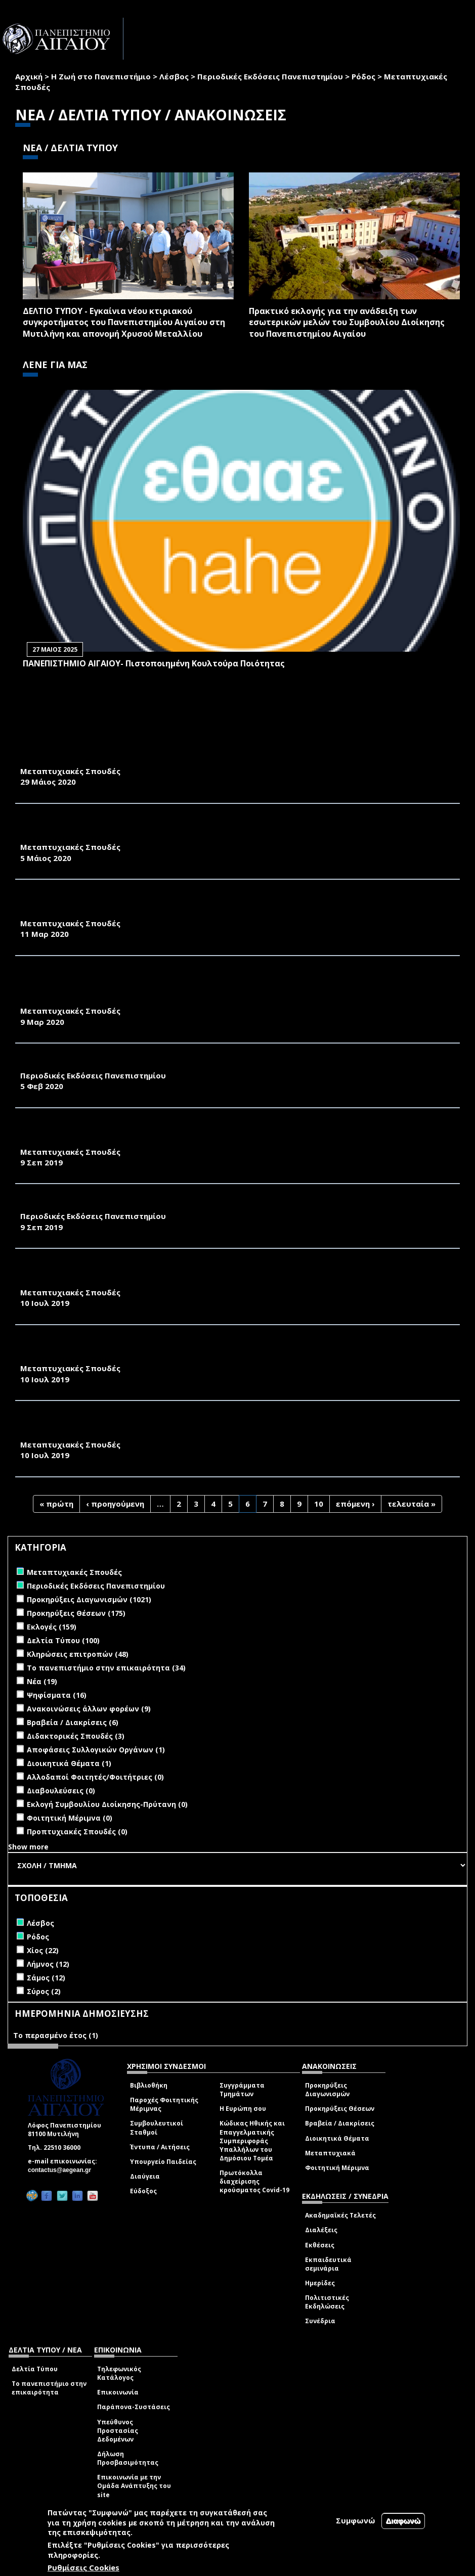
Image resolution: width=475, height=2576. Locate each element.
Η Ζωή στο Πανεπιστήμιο (101, 76)
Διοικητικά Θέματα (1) (69, 1763)
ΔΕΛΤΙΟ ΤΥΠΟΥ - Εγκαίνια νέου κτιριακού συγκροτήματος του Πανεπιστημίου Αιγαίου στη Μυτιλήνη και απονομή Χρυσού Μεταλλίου (124, 322)
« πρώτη (56, 1504)
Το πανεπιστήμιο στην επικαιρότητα (49, 2388)
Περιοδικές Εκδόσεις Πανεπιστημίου (270, 76)
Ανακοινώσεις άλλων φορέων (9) (89, 1708)
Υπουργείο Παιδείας (163, 2161)
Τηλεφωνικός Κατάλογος (119, 2373)
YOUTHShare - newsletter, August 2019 (106, 1204)
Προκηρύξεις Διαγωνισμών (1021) (89, 1599)
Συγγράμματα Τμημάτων (242, 2089)
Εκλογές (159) (51, 1627)
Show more (28, 1846)
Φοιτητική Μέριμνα (337, 2167)
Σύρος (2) (44, 1991)
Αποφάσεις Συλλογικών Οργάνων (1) (96, 1749)
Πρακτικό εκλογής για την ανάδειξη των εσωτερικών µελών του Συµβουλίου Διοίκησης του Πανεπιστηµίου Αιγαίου (347, 322)
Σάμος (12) (46, 1977)
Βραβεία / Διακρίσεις (339, 2123)
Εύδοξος (143, 2191)
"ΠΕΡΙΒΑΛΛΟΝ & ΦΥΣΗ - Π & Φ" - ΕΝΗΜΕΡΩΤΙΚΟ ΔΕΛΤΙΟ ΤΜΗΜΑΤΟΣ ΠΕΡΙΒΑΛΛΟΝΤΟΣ (192, 1064)
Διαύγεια (145, 2176)
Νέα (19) (42, 1681)
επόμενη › (355, 1504)
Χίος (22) (43, 1950)
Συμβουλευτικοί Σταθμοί (156, 2127)
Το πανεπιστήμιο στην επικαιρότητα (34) (106, 1668)
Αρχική (28, 76)
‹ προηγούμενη (115, 1504)
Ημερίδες (320, 2283)
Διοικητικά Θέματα (337, 2138)
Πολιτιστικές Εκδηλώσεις (327, 2302)
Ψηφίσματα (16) (57, 1695)
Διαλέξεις (321, 2230)
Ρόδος (363, 76)
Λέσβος (174, 76)
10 (318, 1504)
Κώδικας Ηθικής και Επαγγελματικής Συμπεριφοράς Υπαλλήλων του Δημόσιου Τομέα (252, 2140)
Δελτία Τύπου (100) (63, 1640)
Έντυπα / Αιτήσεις (160, 2147)
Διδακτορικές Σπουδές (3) (75, 1736)
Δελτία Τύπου (35, 2369)
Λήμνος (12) (48, 1964)
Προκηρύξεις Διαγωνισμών (327, 2089)
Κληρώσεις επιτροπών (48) (77, 1654)
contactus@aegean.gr (62, 2170)
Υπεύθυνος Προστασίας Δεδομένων (117, 2431)
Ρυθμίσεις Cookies (83, 2567)
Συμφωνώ (355, 2520)
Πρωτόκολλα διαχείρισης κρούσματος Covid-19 (254, 2181)
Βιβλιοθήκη (148, 2085)
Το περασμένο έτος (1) (55, 2035)
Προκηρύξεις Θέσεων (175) (76, 1613)
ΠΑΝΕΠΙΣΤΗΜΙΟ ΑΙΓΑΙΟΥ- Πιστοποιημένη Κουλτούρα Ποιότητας (154, 663)
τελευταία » (411, 1504)
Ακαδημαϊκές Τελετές (340, 2215)
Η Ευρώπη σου (243, 2108)
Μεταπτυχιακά (330, 2153)
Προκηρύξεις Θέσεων (339, 2108)
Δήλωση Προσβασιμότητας (127, 2458)
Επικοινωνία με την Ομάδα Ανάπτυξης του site (134, 2486)
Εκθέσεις (319, 2245)
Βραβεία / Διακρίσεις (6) (72, 1722)
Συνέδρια (320, 2321)
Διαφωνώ (403, 2520)
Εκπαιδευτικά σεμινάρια (328, 2264)
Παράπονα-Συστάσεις (133, 2407)
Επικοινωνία (118, 2392)
